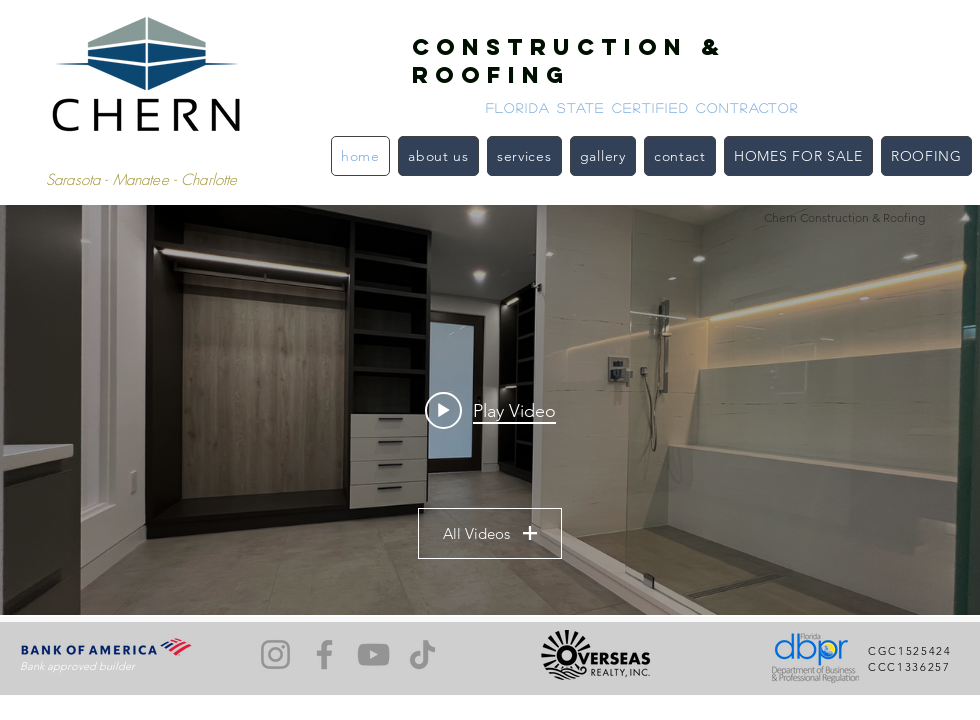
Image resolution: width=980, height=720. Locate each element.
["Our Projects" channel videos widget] (490, 410)
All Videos (490, 533)
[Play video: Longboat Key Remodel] (490, 410)
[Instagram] (275, 654)
